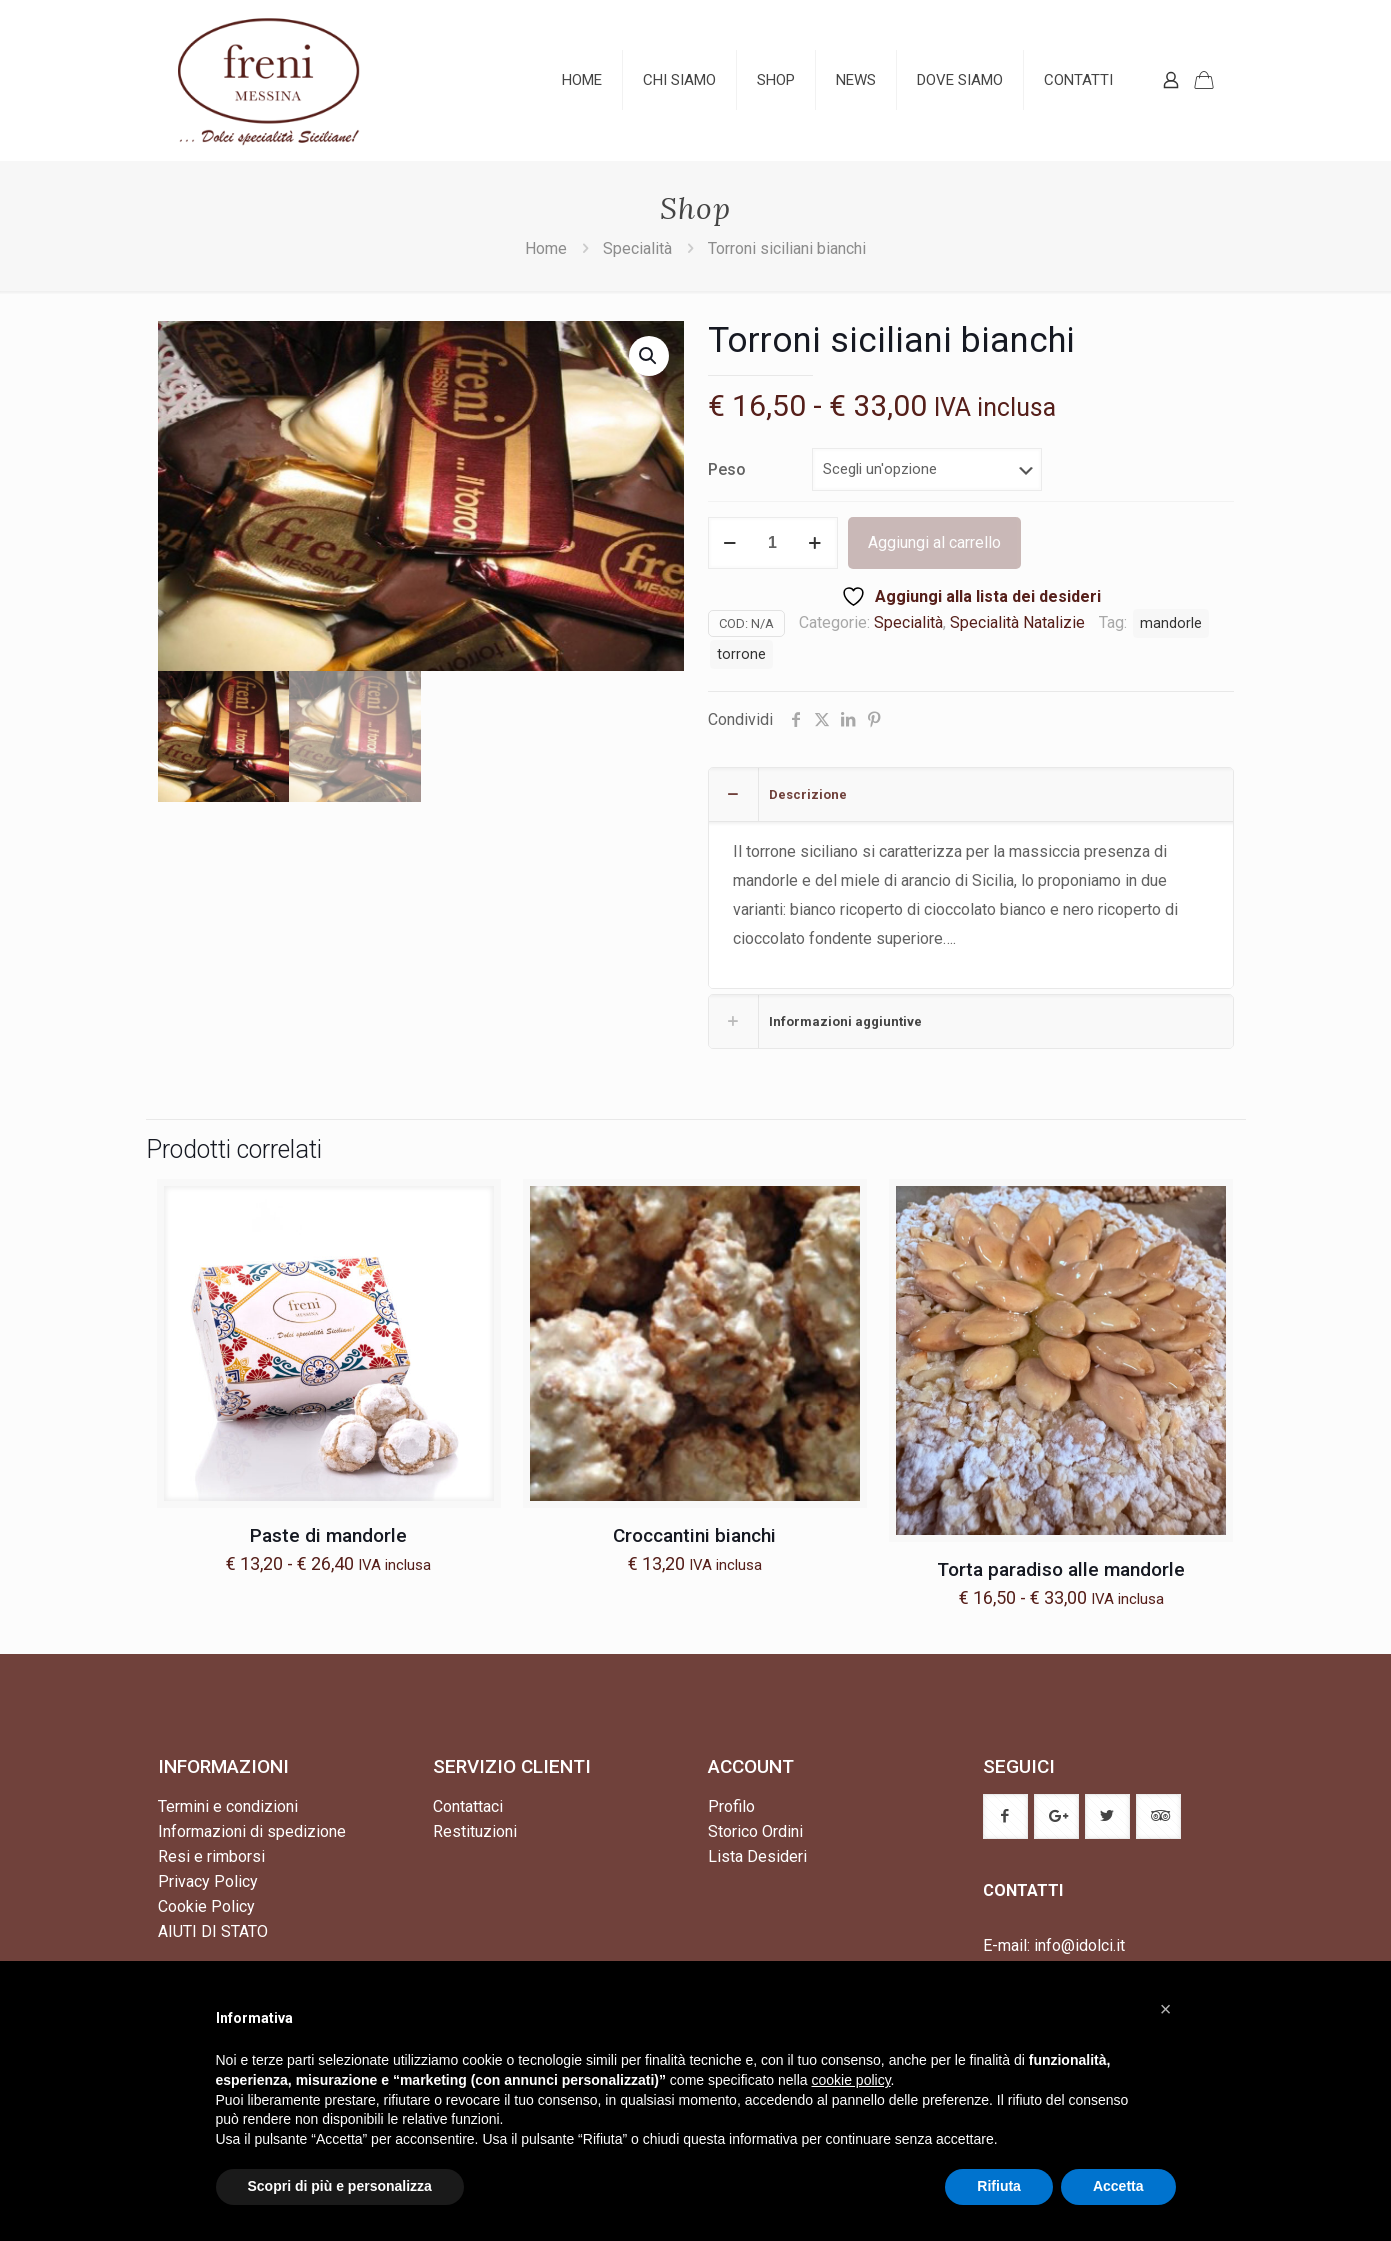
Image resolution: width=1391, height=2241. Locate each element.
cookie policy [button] (850, 2080)
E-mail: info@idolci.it (1054, 1945)
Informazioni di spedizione (252, 1831)
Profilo (731, 1806)
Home (546, 248)
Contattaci (468, 1806)
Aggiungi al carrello (934, 542)
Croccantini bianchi (694, 1535)
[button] (649, 356)
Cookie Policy (206, 1906)
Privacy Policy (208, 1881)
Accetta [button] (1118, 2186)
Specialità (637, 248)
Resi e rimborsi (211, 1856)
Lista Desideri (757, 1856)
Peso (727, 469)
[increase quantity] (815, 543)
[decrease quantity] (730, 543)
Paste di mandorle (328, 1535)
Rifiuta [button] (999, 2186)
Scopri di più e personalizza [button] (340, 2186)
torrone (741, 654)
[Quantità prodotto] (773, 543)
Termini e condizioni (228, 1806)
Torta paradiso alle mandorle (1061, 1569)
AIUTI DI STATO (213, 1931)
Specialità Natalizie (1017, 622)
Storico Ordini (755, 1831)
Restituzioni (475, 1831)
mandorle (1171, 623)
